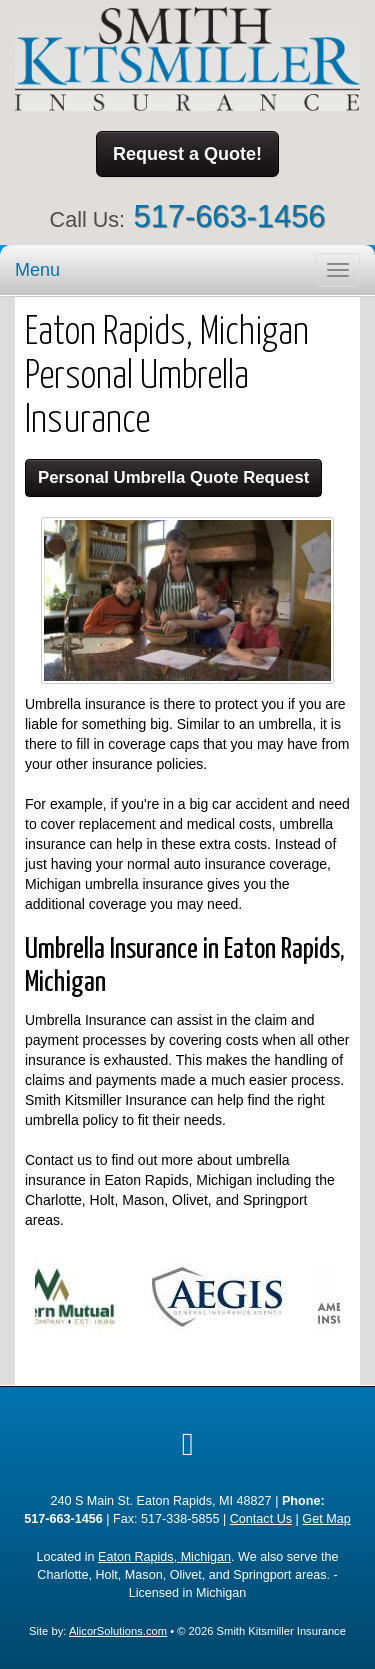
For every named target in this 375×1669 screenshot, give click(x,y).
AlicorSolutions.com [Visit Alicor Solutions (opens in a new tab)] (118, 1631)
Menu (37, 270)
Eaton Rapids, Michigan (164, 1557)
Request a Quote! (187, 154)
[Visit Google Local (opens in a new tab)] (188, 1444)
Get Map (326, 1519)
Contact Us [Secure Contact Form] (261, 1519)
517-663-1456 (230, 216)
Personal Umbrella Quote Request (173, 477)
